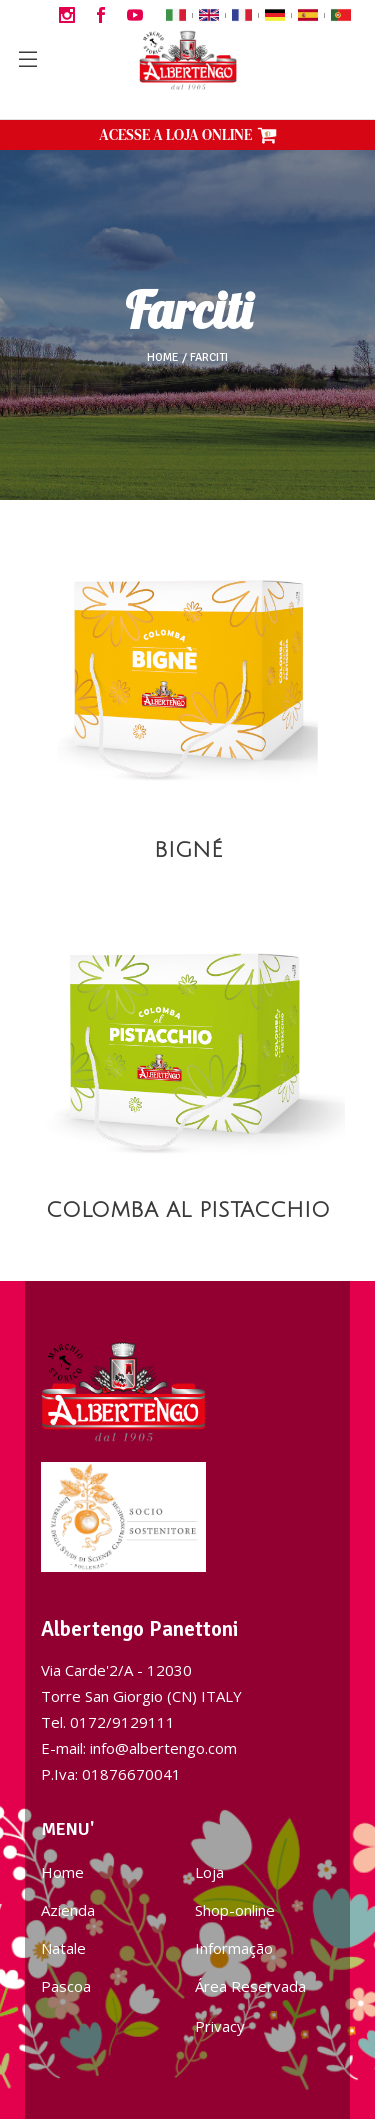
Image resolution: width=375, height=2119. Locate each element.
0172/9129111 (122, 1722)
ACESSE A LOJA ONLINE (188, 134)
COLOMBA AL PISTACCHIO (188, 1210)
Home (163, 358)
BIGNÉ (188, 850)
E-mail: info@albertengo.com (139, 1748)
